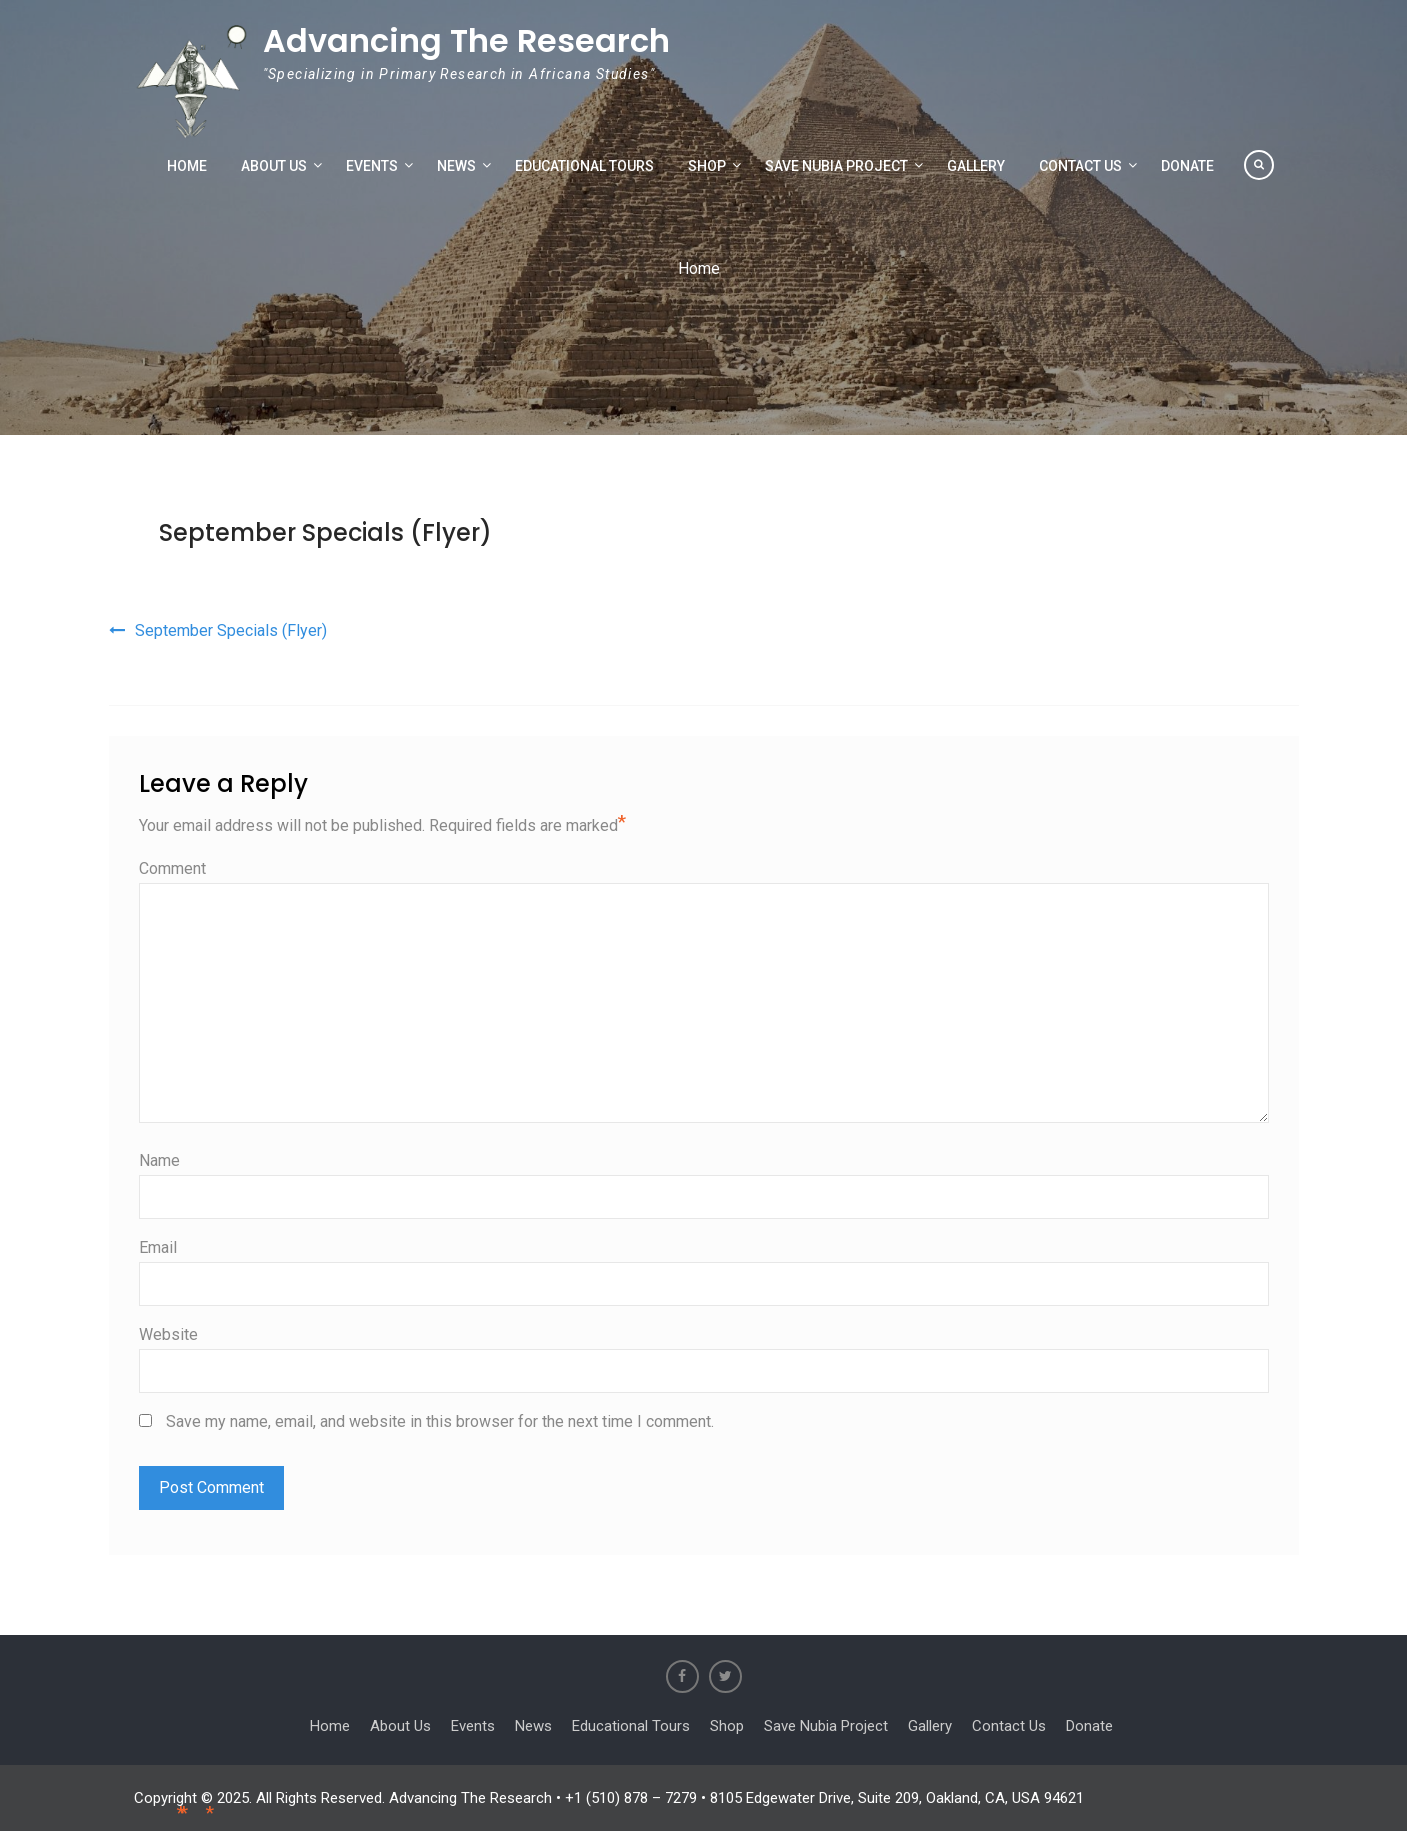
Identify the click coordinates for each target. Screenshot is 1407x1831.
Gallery (976, 166)
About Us (274, 166)
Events (372, 166)
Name (159, 1160)
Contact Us (1080, 166)
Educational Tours (584, 166)
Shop (707, 166)
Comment (172, 868)
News (456, 166)
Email (158, 1247)
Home (187, 166)
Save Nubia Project (836, 166)
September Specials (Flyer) (325, 532)
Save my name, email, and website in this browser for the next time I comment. (440, 1421)
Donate (1187, 166)
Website (168, 1334)
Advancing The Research (466, 40)
